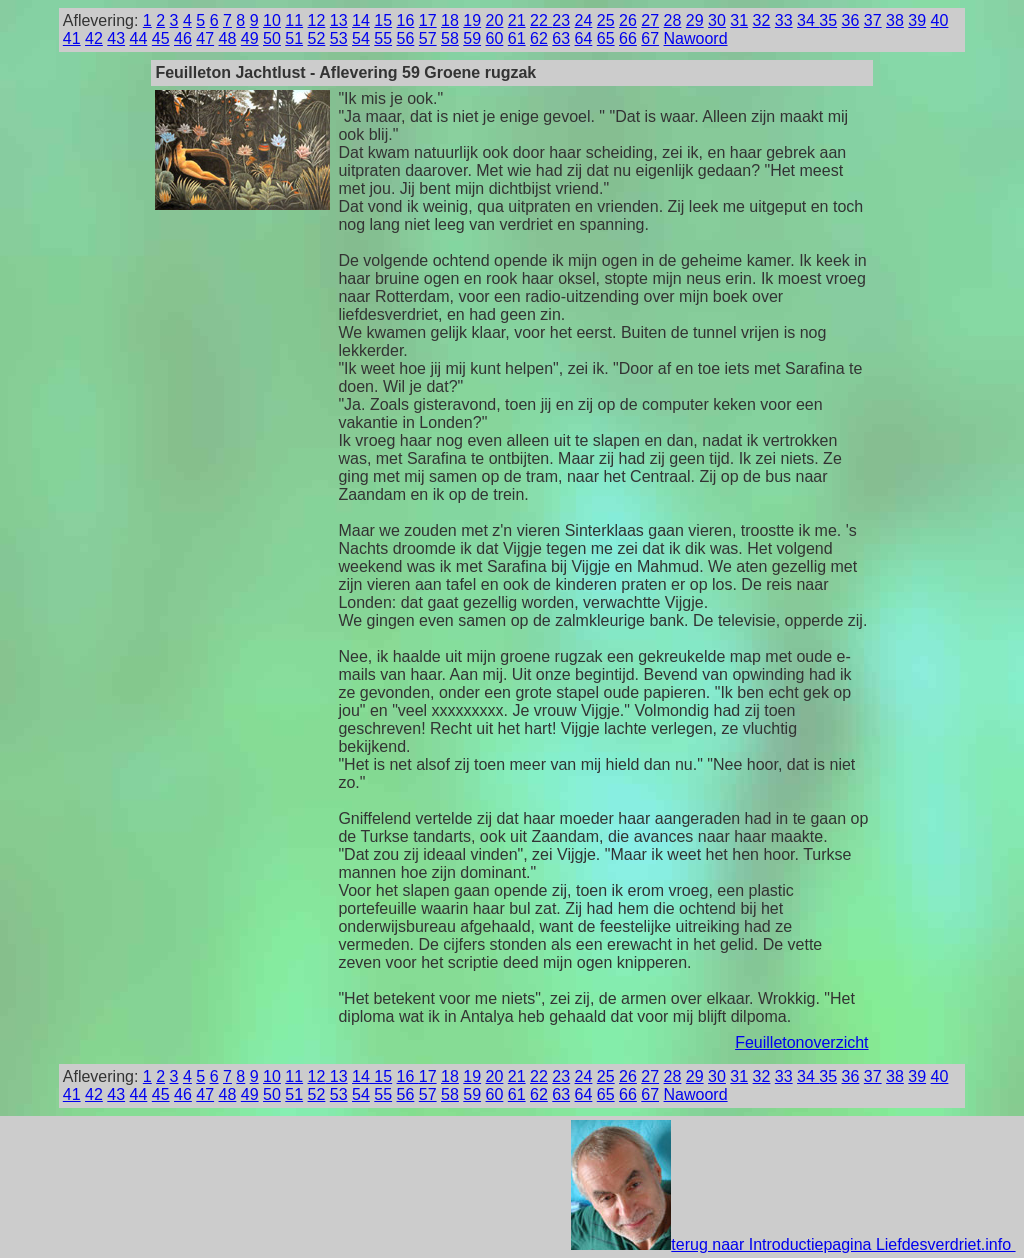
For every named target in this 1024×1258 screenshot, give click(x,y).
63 (561, 38)
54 (361, 38)
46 (183, 38)
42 (94, 38)
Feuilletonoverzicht (801, 1042)
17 (428, 20)
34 (808, 20)
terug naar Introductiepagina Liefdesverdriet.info (793, 1244)
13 (339, 20)
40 (940, 20)
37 (873, 20)
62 (539, 38)
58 (450, 38)
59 (472, 38)
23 (561, 20)
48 (228, 38)
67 (650, 38)
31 (739, 20)
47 (205, 38)
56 (406, 38)
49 (250, 38)
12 (317, 20)
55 (383, 38)
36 (851, 20)
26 (628, 20)
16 (406, 20)
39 (917, 20)
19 (472, 20)
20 (495, 20)
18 (450, 20)
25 (606, 20)
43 (116, 38)
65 (606, 38)
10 (272, 20)
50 (272, 38)
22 (541, 20)
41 (72, 38)
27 (650, 20)
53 (339, 38)
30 (717, 20)
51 (294, 38)
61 (517, 38)
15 (383, 20)
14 (361, 20)
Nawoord (696, 38)
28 (673, 20)
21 (517, 20)
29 (695, 20)
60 (495, 38)
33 (784, 20)
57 (428, 38)
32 (762, 20)
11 (294, 20)
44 (139, 38)
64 (584, 38)
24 (584, 20)
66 (628, 38)
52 (317, 38)
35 (828, 20)
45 (161, 38)
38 (895, 20)
